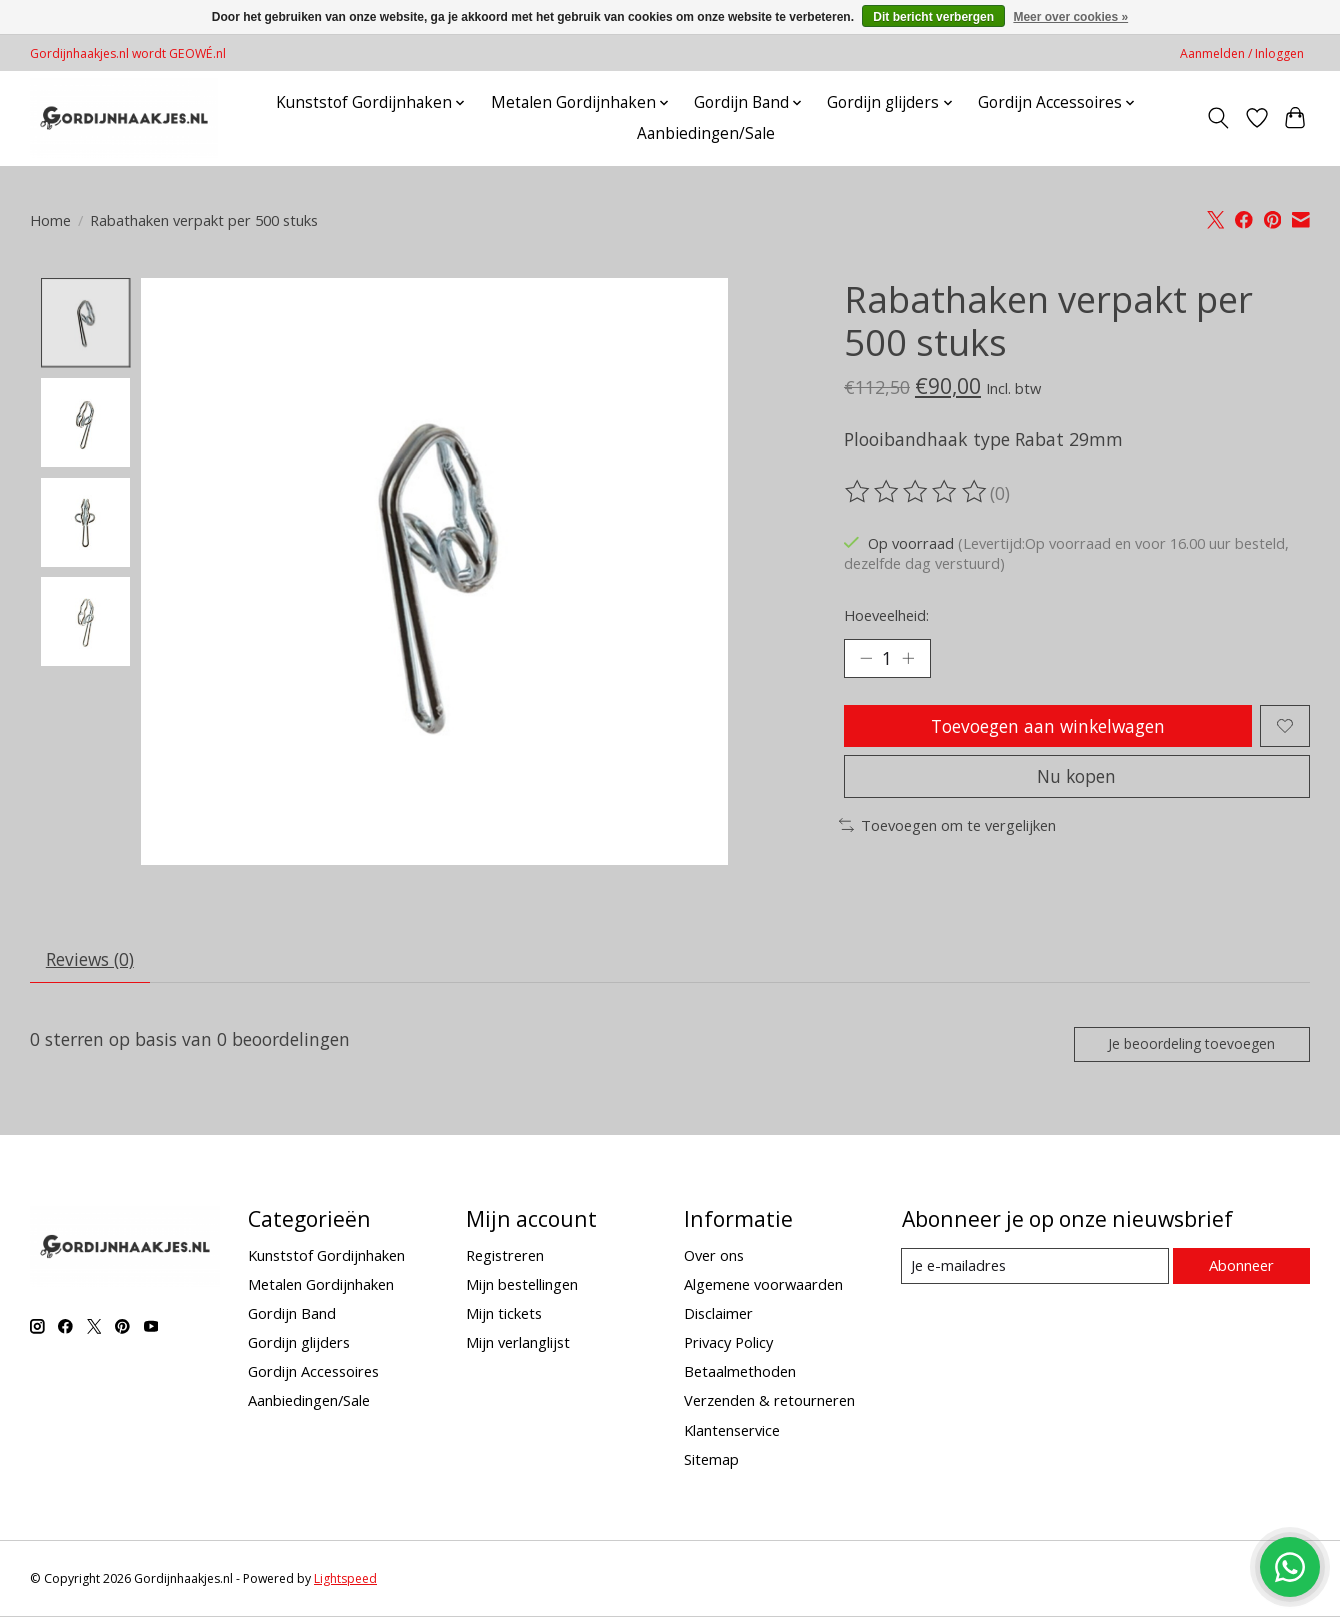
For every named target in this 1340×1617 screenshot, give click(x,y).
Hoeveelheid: (886, 615)
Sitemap (711, 1461)
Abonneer (1240, 1268)
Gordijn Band (292, 1315)
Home (50, 220)
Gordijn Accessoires (313, 1374)
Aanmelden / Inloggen (1242, 53)
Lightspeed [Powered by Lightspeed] (345, 1581)
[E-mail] (1034, 1268)
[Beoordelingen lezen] (917, 492)
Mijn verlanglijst (518, 1345)
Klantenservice (732, 1432)
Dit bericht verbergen (933, 17)
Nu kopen (1077, 780)
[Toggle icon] (1218, 118)
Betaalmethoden (740, 1374)
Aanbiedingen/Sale (706, 133)
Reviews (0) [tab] (91, 960)
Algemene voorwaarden (763, 1286)
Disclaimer (718, 1315)
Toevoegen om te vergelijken (947, 829)
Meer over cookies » (1070, 17)
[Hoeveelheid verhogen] (910, 659)
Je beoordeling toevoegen (1189, 1045)
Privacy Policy (728, 1345)
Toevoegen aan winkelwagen (1047, 727)
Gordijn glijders (299, 1345)
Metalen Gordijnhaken (321, 1286)
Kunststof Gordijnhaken (326, 1257)
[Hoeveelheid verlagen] (866, 659)
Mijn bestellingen (522, 1286)
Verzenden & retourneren (769, 1403)
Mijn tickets (504, 1315)
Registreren (505, 1257)
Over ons (714, 1257)
